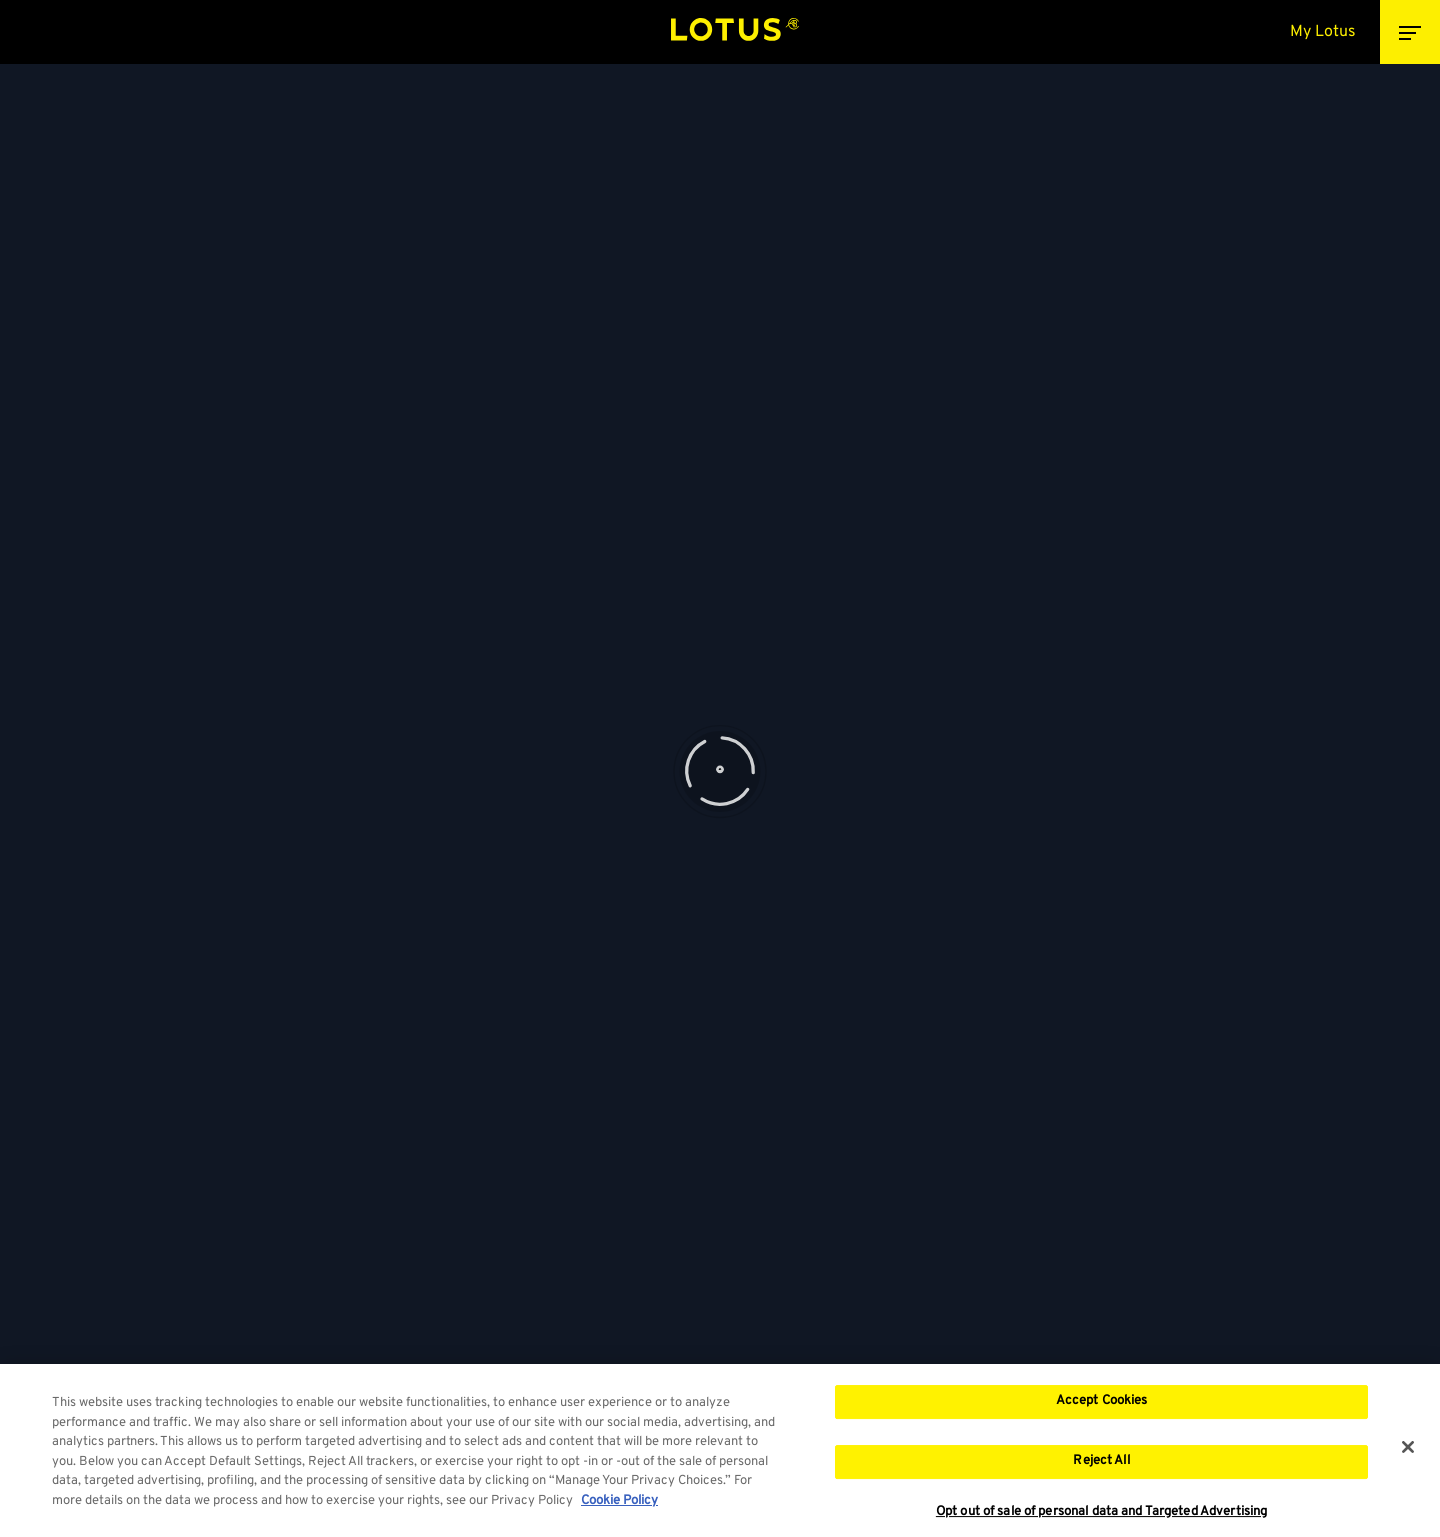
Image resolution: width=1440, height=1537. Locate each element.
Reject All (1101, 1467)
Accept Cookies (1102, 1408)
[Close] (1408, 1454)
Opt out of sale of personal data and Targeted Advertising (1101, 1518)
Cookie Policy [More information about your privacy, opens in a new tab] (619, 1507)
